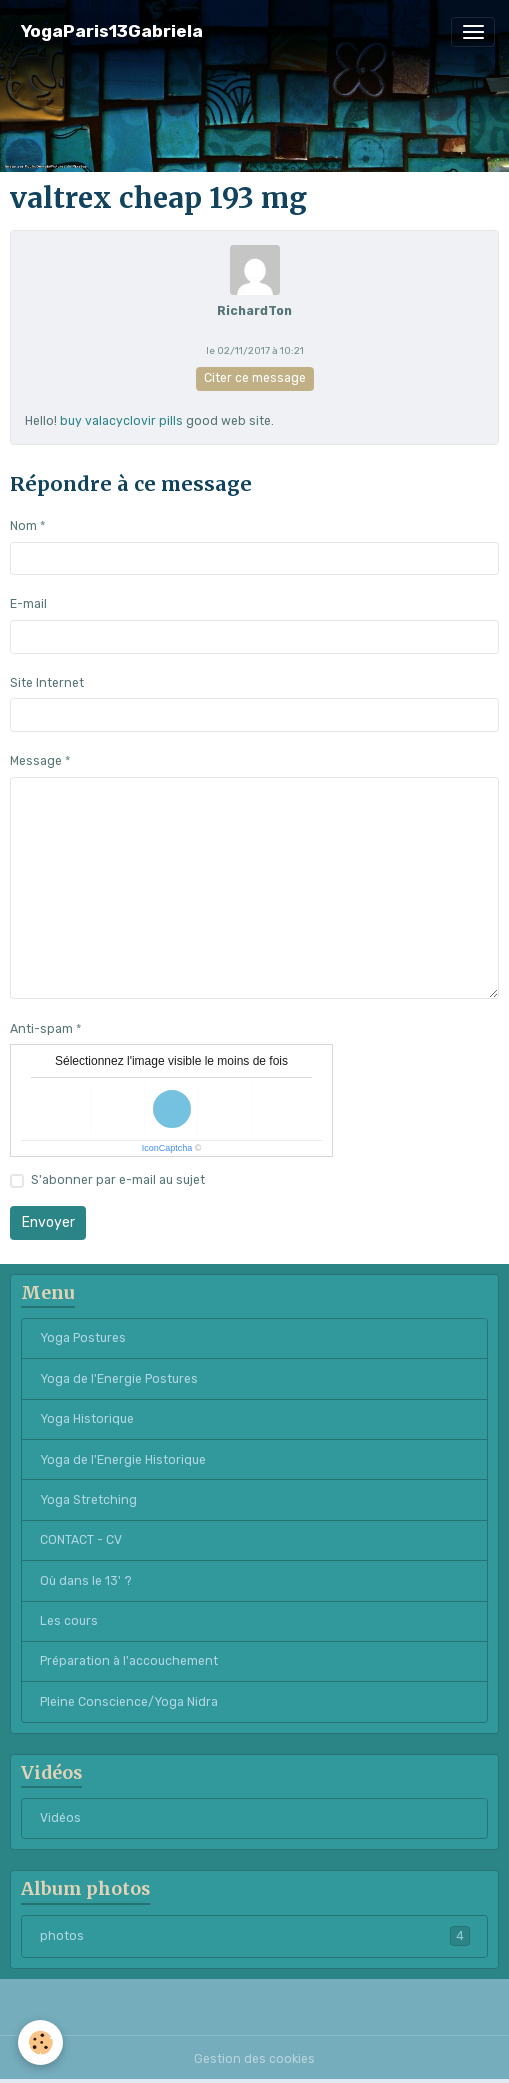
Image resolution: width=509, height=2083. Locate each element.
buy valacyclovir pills (121, 421)
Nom (23, 526)
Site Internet (47, 683)
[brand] (112, 31)
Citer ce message (255, 378)
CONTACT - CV (81, 1540)
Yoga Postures (83, 1338)
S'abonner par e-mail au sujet (118, 1180)
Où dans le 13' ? (86, 1581)
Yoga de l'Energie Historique (123, 1460)
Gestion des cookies (254, 2059)
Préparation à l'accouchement (129, 1661)
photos (255, 1936)
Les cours (69, 1621)
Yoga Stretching (88, 1500)
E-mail (28, 604)
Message (36, 761)
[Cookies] (40, 2042)
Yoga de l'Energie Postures (119, 1379)
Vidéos (60, 1818)
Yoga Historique (87, 1419)
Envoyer (48, 1222)
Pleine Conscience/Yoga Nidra (129, 1702)
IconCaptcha (167, 1148)
